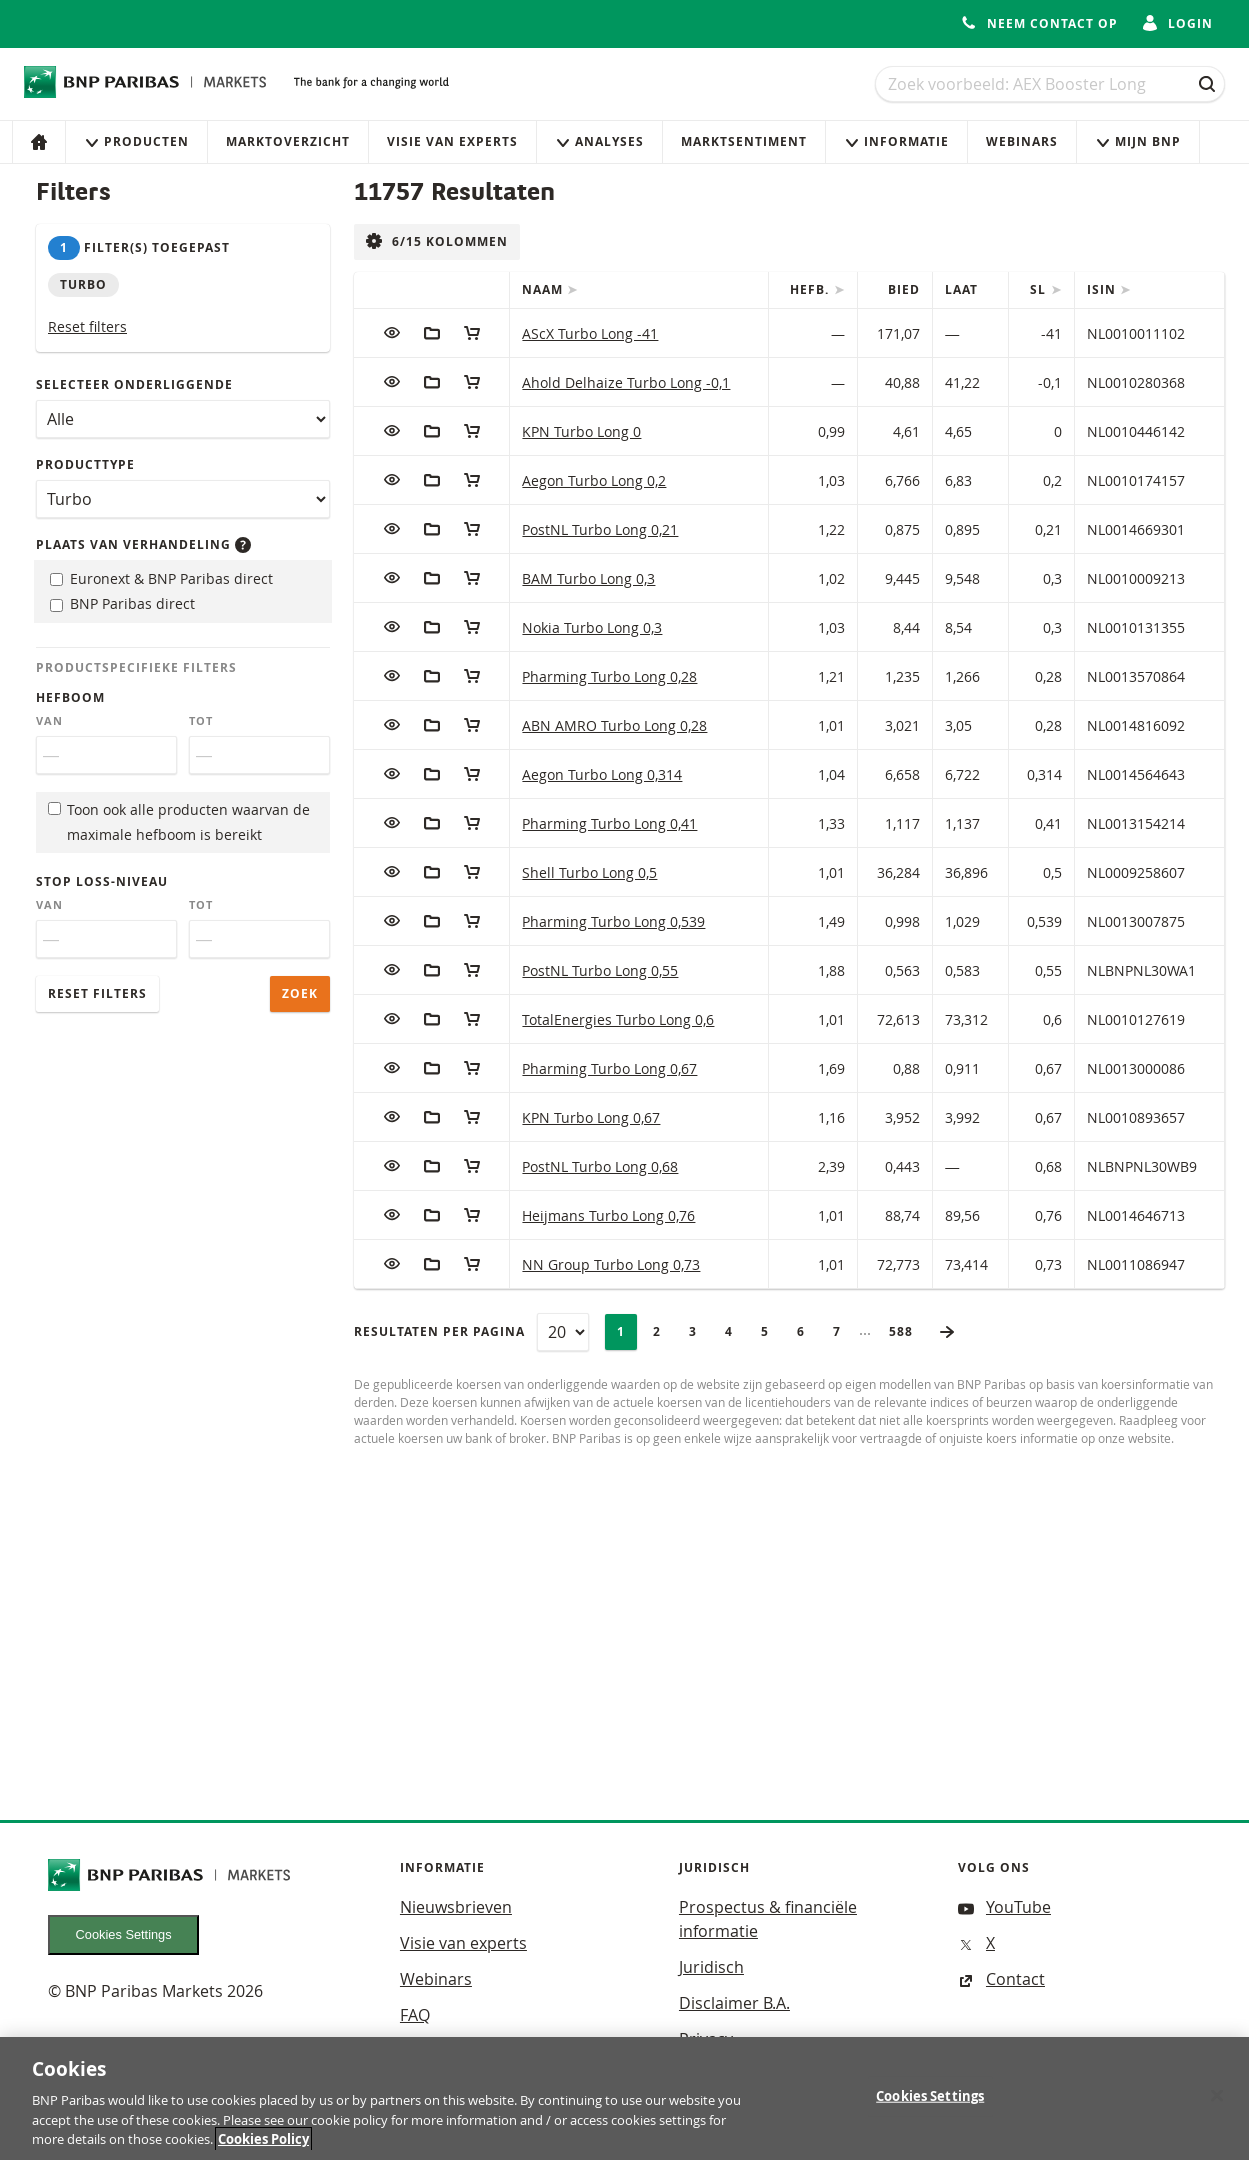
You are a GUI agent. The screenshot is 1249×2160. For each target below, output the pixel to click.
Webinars (1022, 141)
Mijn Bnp (1138, 141)
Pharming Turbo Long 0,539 (613, 921)
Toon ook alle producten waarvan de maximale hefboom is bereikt (179, 822)
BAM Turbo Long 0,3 (588, 578)
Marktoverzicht (288, 141)
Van (49, 721)
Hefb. (811, 289)
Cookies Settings (124, 1934)
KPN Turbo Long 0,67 (591, 1117)
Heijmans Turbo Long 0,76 (608, 1215)
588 (907, 1331)
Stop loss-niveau (102, 881)
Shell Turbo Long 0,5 (589, 872)
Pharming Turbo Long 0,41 (609, 823)
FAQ (415, 2015)
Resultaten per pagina (439, 1331)
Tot (201, 721)
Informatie (896, 141)
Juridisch (711, 1967)
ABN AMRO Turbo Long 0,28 (614, 725)
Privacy (706, 2039)
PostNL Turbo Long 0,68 (600, 1166)
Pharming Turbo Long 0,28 (609, 676)
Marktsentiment (744, 141)
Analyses (599, 141)
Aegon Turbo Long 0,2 (594, 480)
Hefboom (70, 697)
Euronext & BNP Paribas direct (161, 578)
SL (1040, 289)
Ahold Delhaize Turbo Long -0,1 (626, 382)
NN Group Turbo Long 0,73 (611, 1264)
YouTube (1004, 1907)
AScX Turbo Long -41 (590, 333)
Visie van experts (452, 141)
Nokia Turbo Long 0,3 (592, 627)
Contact (1001, 1979)
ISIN (1103, 289)
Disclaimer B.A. (734, 2003)
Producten (136, 141)
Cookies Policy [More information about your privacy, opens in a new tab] (263, 2148)
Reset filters (87, 326)
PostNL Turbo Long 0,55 (600, 970)
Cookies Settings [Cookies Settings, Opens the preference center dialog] (930, 2104)
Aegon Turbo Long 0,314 (602, 774)
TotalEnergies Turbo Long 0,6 (618, 1019)
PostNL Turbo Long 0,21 (600, 529)
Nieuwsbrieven (456, 1907)
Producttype (85, 464)
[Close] (1217, 2104)
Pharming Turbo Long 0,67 (609, 1068)
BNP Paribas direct (122, 603)
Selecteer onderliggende (134, 384)
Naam (544, 289)
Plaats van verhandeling (143, 544)
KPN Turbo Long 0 (581, 431)
